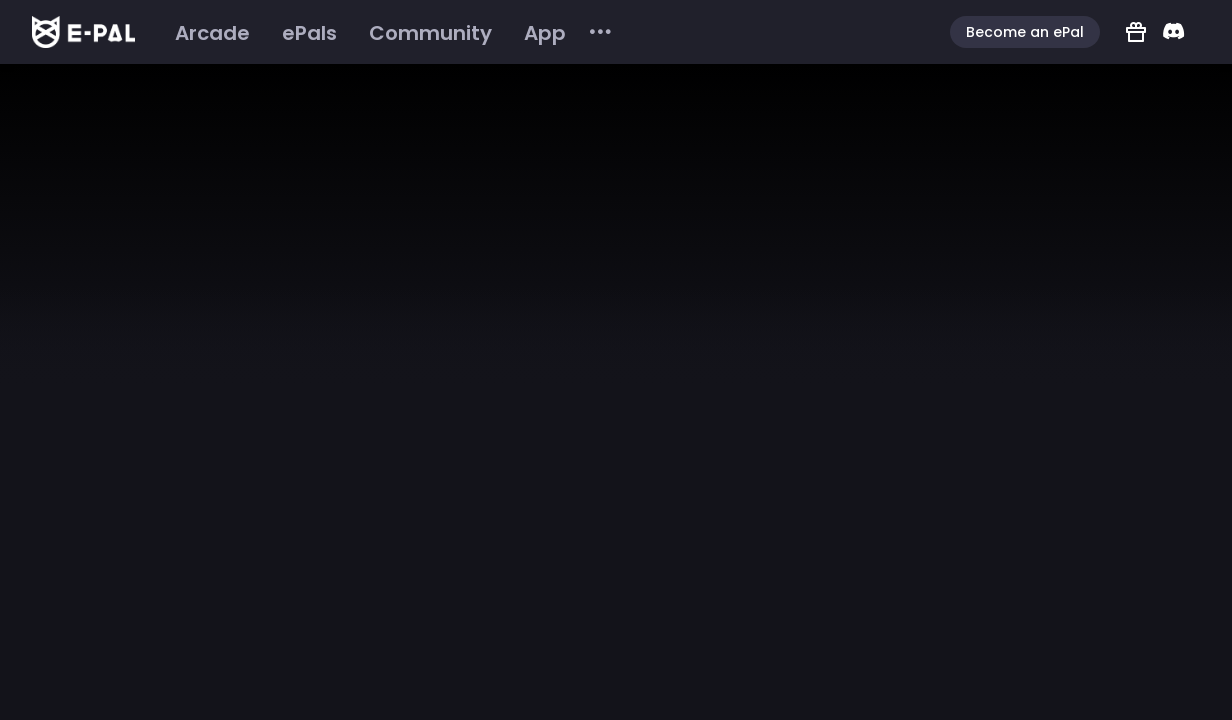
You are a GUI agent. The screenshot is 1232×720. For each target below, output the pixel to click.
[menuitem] (212, 33)
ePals (309, 33)
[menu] (386, 32)
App (545, 33)
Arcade (212, 33)
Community (430, 33)
